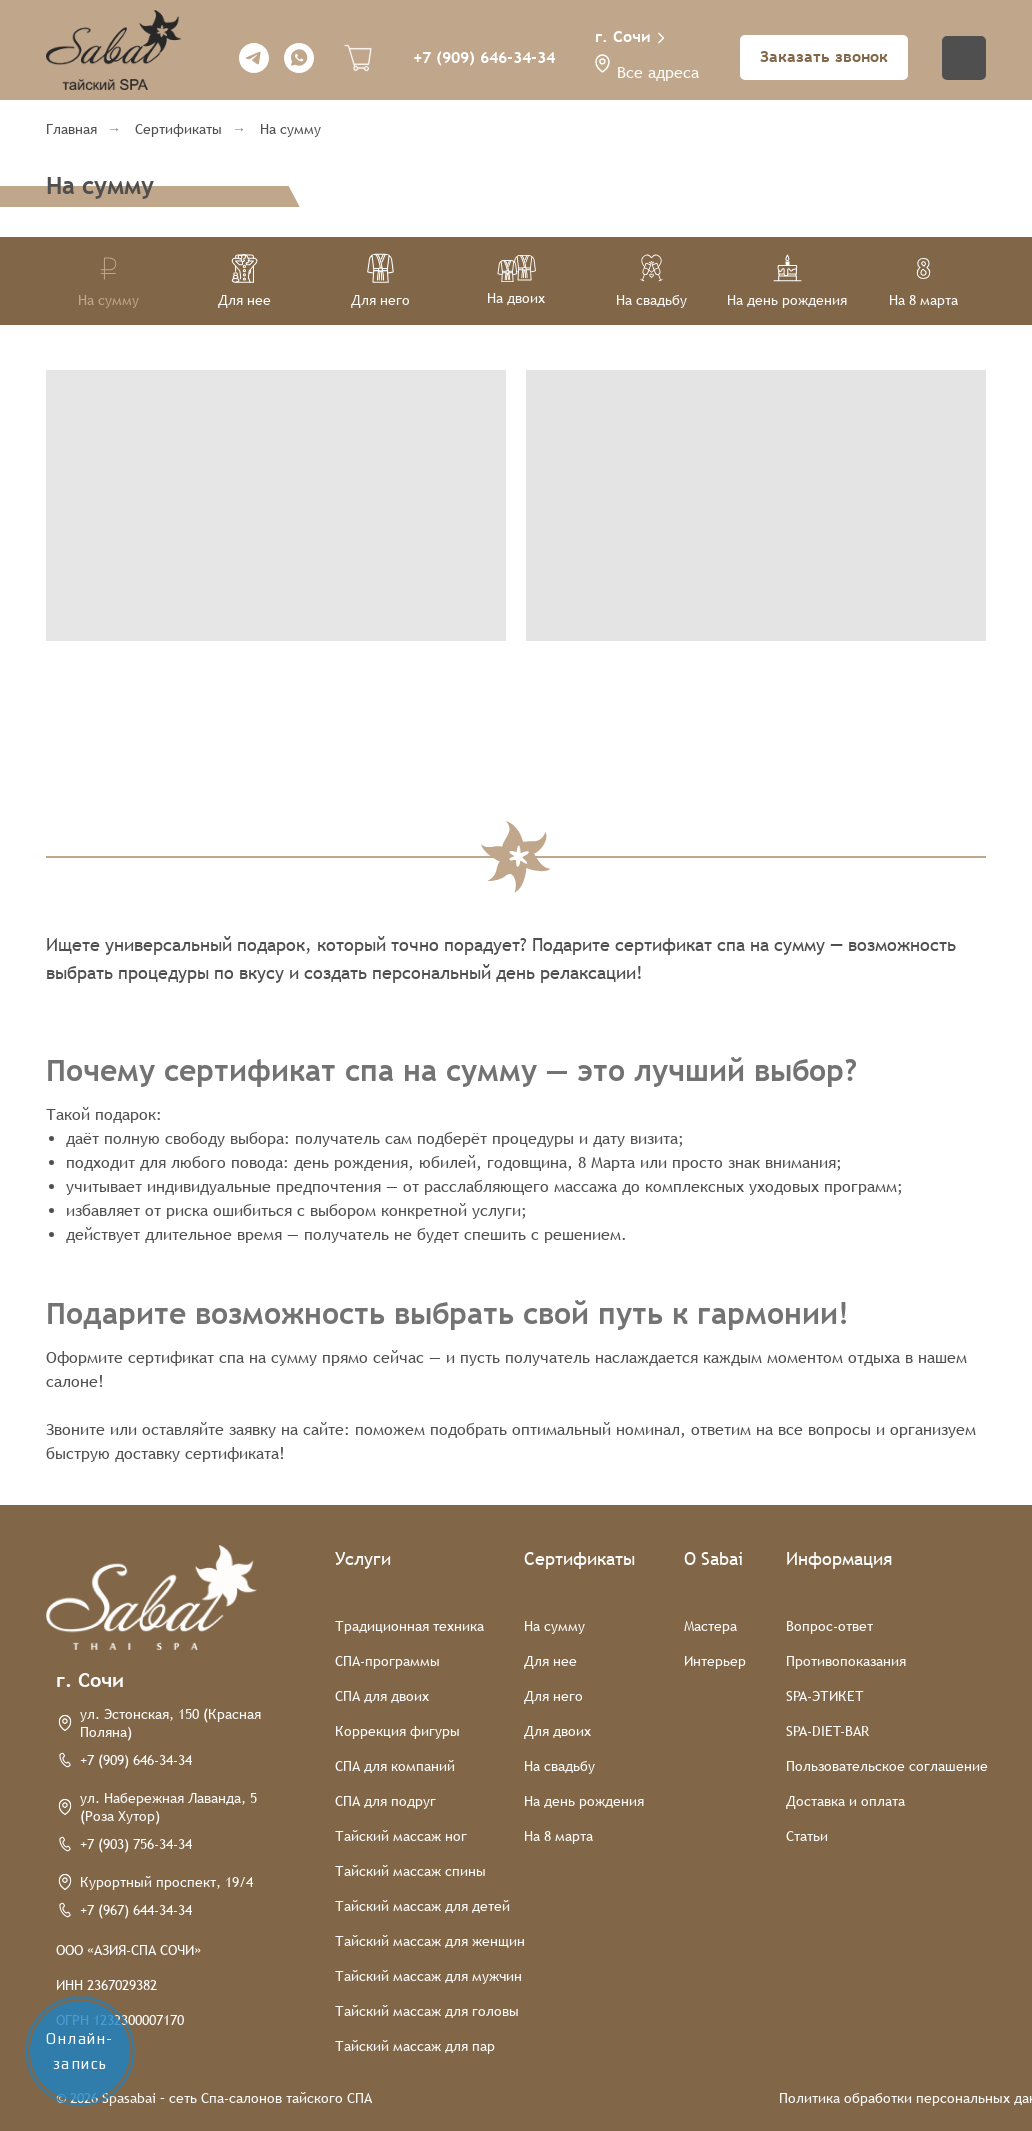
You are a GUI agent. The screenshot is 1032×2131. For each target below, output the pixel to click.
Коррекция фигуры (397, 1731)
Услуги (363, 1558)
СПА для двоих (382, 1696)
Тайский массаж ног (401, 1836)
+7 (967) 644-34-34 (136, 1910)
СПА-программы (387, 1661)
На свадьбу (559, 1766)
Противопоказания (846, 1661)
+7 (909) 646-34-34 (484, 57)
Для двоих (557, 1731)
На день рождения (584, 1801)
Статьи (807, 1836)
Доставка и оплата (845, 1801)
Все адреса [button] (658, 72)
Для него (553, 1696)
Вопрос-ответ (829, 1626)
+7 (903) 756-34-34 (136, 1844)
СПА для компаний (395, 1766)
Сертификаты (178, 129)
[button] (602, 63)
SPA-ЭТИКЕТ (825, 1696)
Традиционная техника (409, 1626)
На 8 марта (558, 1836)
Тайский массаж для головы (427, 2011)
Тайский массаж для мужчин (428, 1976)
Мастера (710, 1626)
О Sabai (713, 1558)
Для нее (550, 1661)
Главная (71, 129)
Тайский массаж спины (410, 1871)
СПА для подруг (385, 1801)
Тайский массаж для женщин (430, 1941)
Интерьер (715, 1661)
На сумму (290, 129)
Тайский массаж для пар (415, 2046)
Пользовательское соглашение (887, 1766)
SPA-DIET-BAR (827, 1731)
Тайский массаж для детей (422, 1906)
